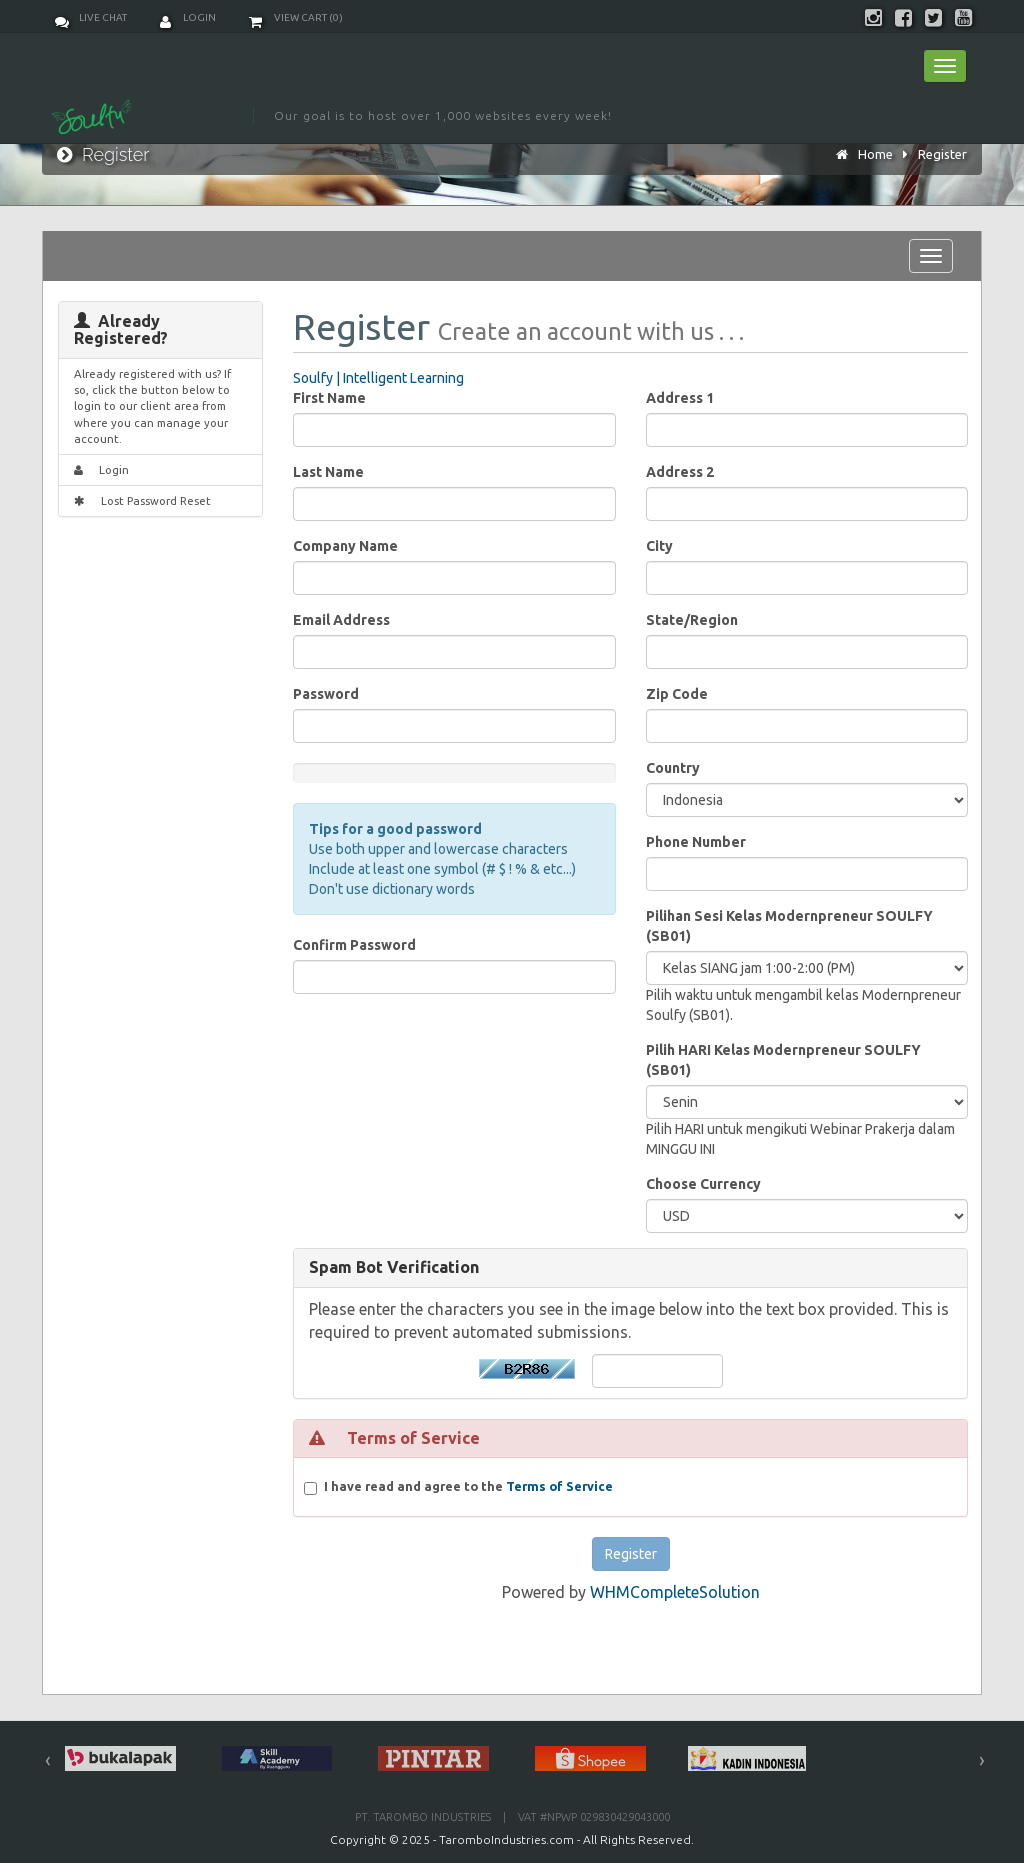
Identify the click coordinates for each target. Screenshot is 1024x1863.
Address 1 (680, 398)
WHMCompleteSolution (675, 1592)
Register (942, 154)
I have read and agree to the (468, 1487)
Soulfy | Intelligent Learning (378, 378)
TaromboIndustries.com (506, 1839)
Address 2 (680, 472)
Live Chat (91, 17)
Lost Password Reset (142, 500)
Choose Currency (703, 1184)
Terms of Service (559, 1486)
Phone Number (696, 842)
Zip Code (677, 694)
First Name (329, 398)
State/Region (692, 620)
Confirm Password (354, 945)
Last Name (328, 472)
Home (875, 154)
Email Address (341, 620)
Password (326, 694)
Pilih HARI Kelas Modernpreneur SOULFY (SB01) (783, 1060)
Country (673, 768)
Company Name (345, 546)
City (659, 546)
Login (188, 17)
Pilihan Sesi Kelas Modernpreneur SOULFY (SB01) (789, 926)
